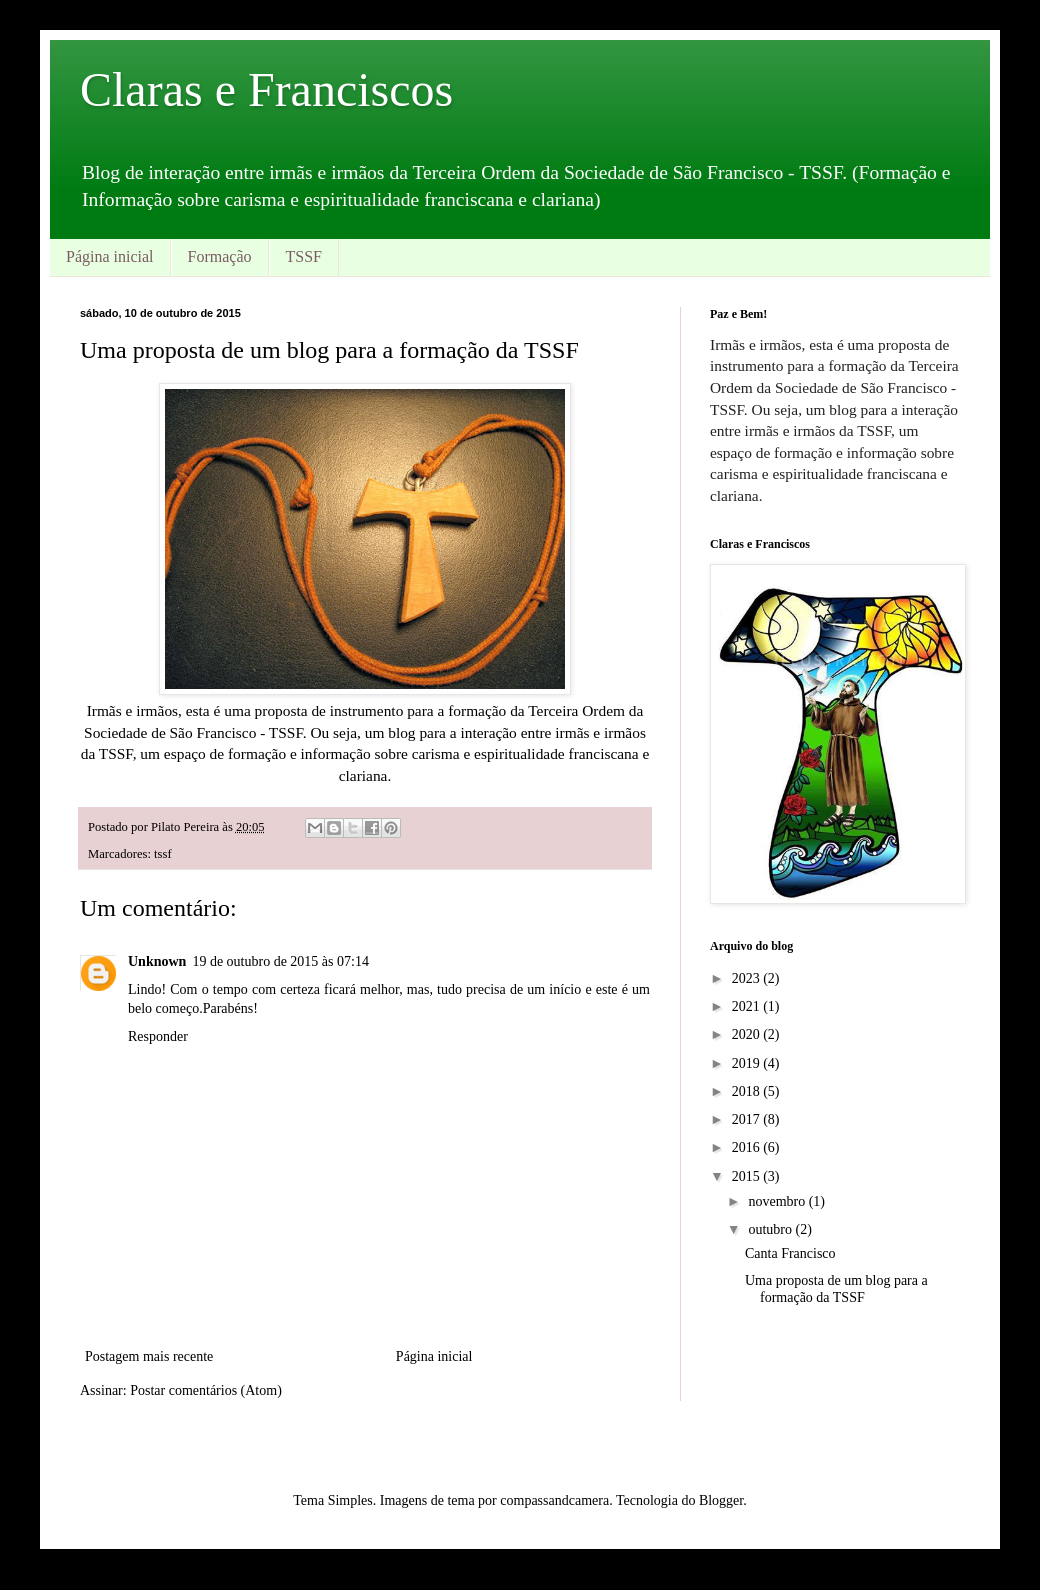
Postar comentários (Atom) (206, 1390)
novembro (778, 1201)
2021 (748, 1006)
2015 (748, 1176)
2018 (748, 1091)
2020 (748, 1034)
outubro (771, 1229)
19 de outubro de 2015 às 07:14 (280, 961)
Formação (220, 256)
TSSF (304, 256)
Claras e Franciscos (266, 89)
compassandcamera (554, 1500)
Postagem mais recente (149, 1356)
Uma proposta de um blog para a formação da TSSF (836, 1289)
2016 (748, 1147)
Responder (158, 1036)
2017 (748, 1119)
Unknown (157, 961)
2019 (748, 1063)
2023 (748, 978)
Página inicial (110, 256)
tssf (163, 854)
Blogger (721, 1500)
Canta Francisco (790, 1253)
